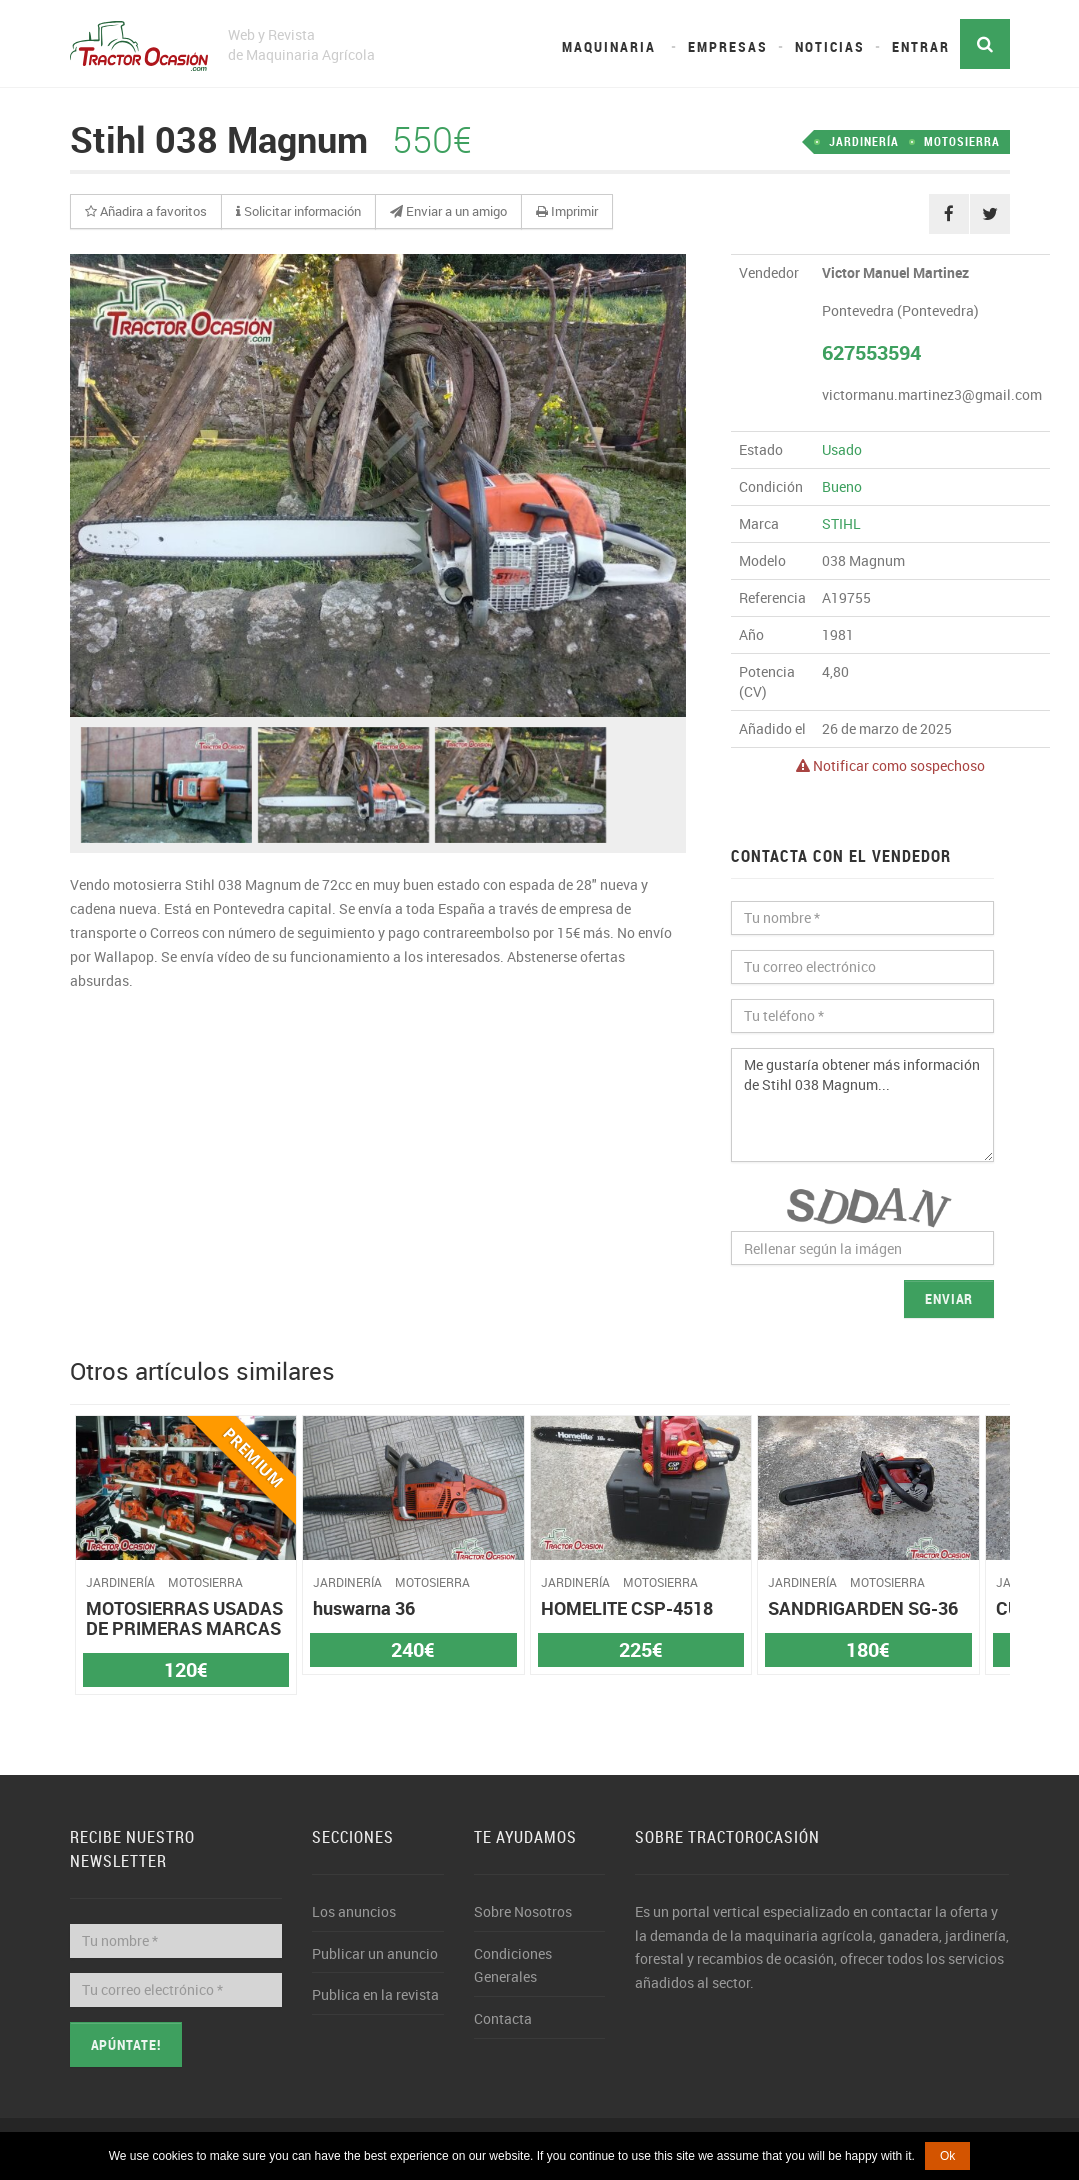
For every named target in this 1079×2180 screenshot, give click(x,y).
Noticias (830, 46)
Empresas (728, 46)
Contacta (503, 2018)
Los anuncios (354, 1911)
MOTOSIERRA (962, 141)
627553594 (871, 352)
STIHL (841, 523)
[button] (146, 212)
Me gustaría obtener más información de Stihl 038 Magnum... (862, 1105)
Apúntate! (126, 2044)
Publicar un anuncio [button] (375, 1953)
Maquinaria (609, 46)
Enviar (949, 1298)
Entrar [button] (921, 46)
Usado (842, 449)
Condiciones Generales (513, 1965)
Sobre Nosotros (523, 1911)
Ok (947, 2156)
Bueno (842, 486)
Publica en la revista (375, 1994)
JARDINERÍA (864, 141)
